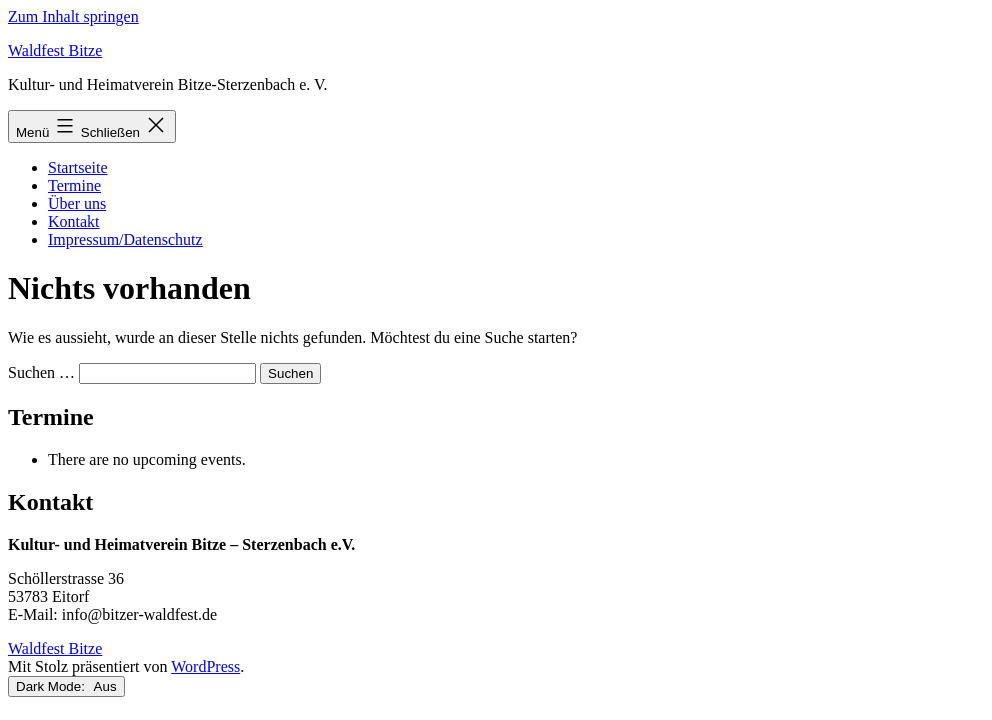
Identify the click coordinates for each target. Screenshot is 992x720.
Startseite (78, 167)
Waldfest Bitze (55, 50)
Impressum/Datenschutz (125, 239)
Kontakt (74, 221)
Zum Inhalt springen (73, 16)
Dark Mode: (66, 686)
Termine (74, 185)
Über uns (77, 203)
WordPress (205, 666)
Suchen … (41, 372)
